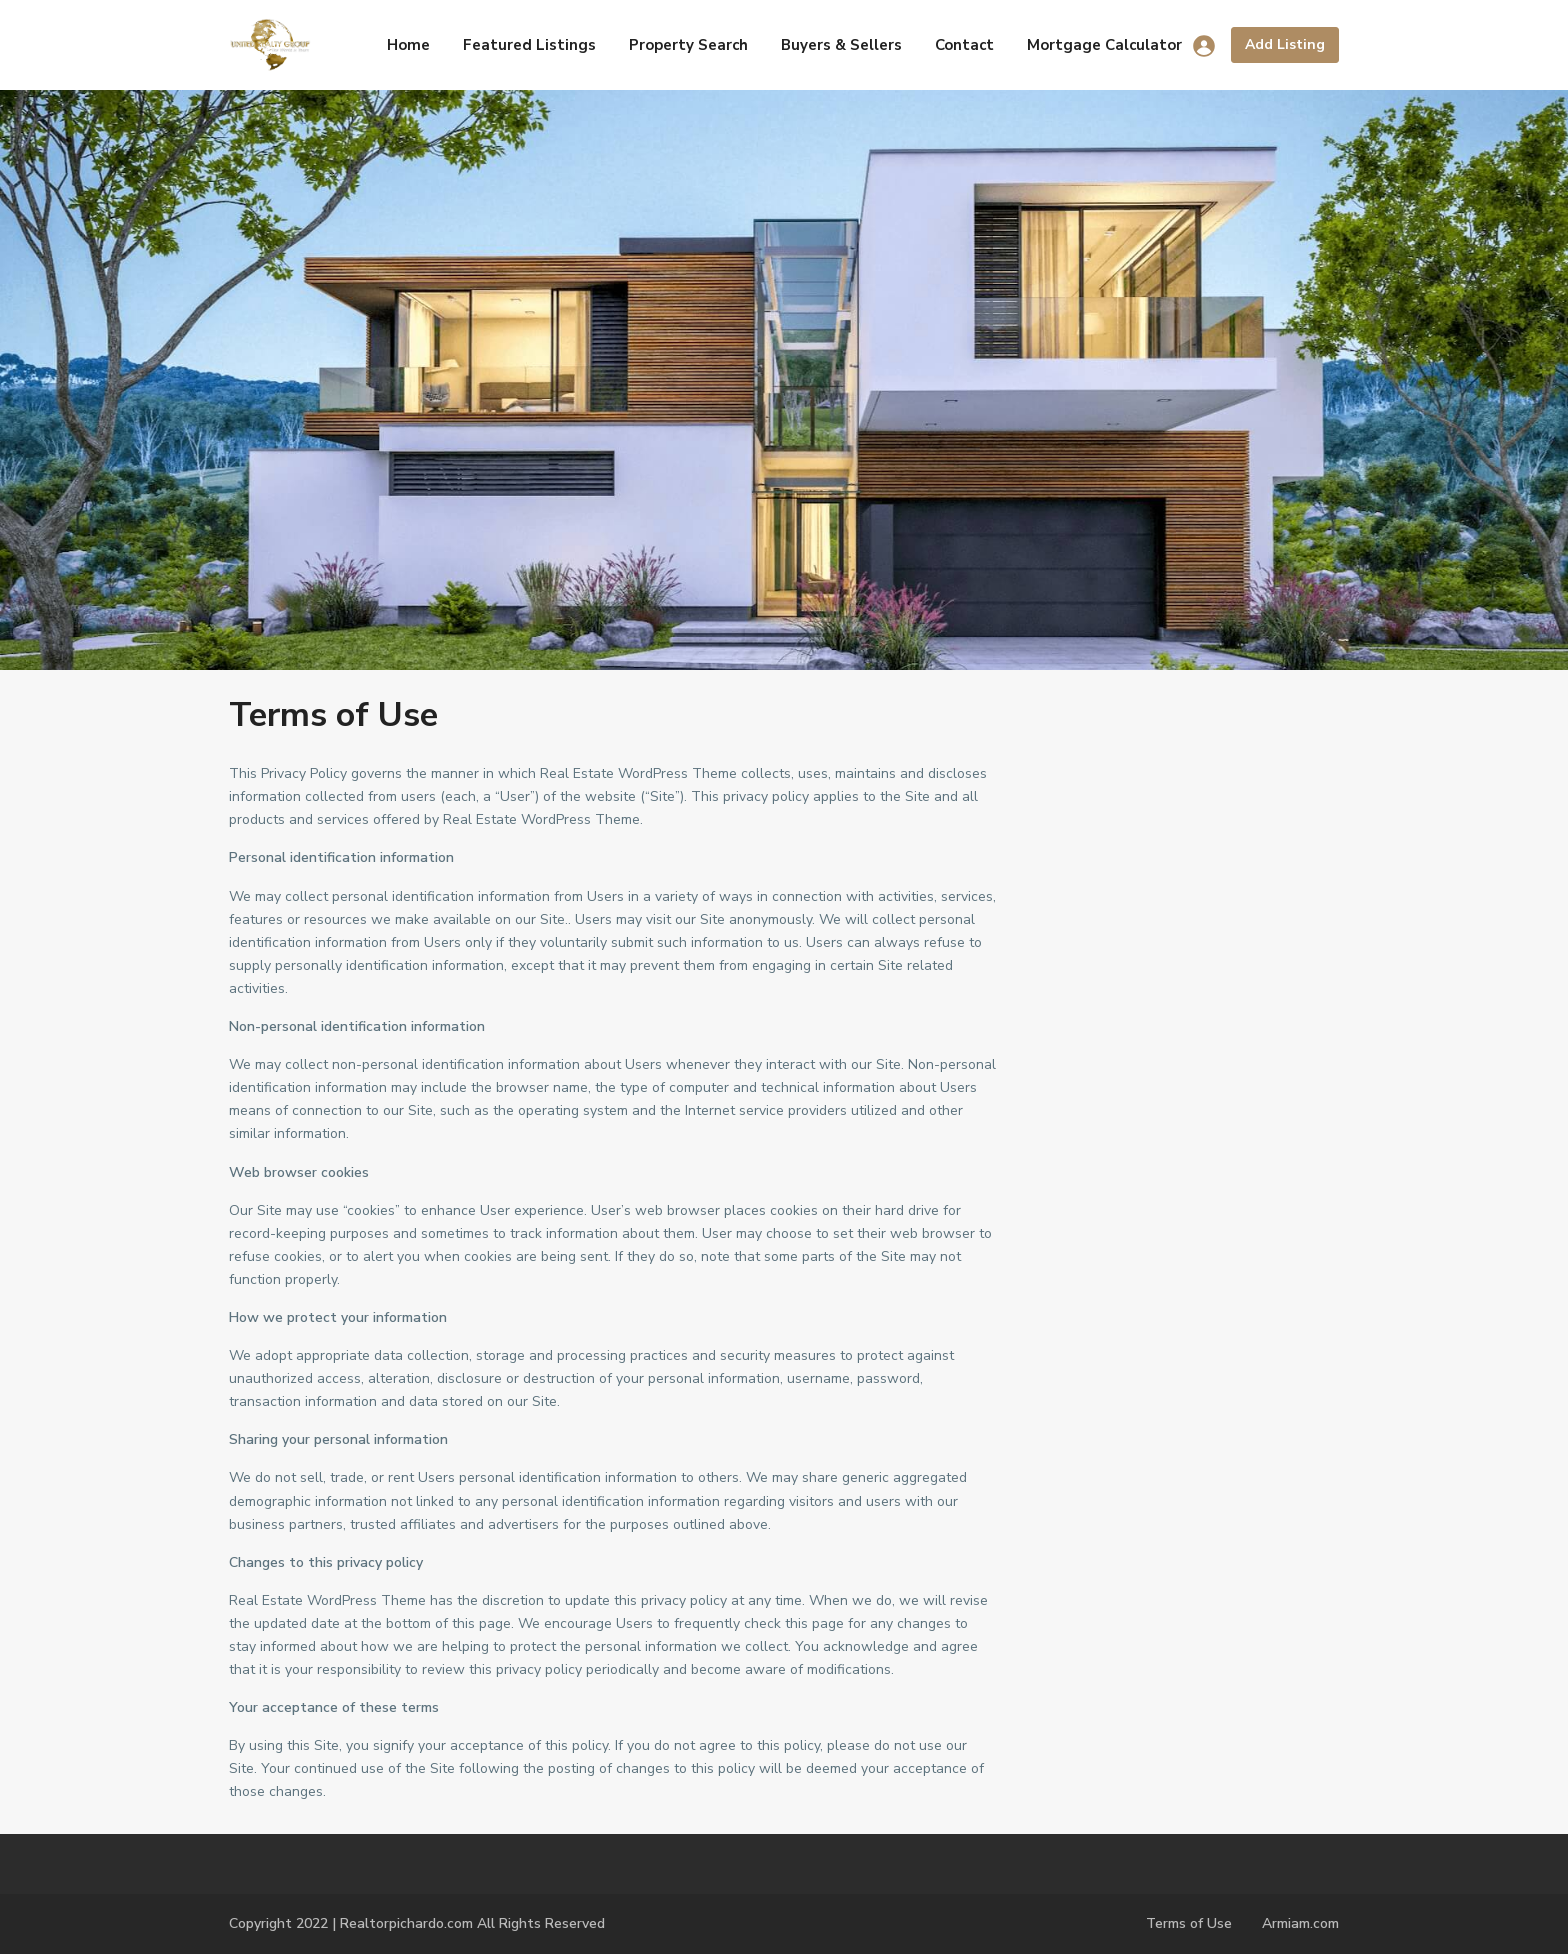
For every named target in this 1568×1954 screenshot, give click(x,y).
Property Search (688, 45)
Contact (964, 45)
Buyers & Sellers (841, 45)
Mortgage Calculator (1104, 45)
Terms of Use (1189, 1923)
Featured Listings (529, 45)
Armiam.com (1300, 1923)
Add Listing (1285, 44)
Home (408, 45)
